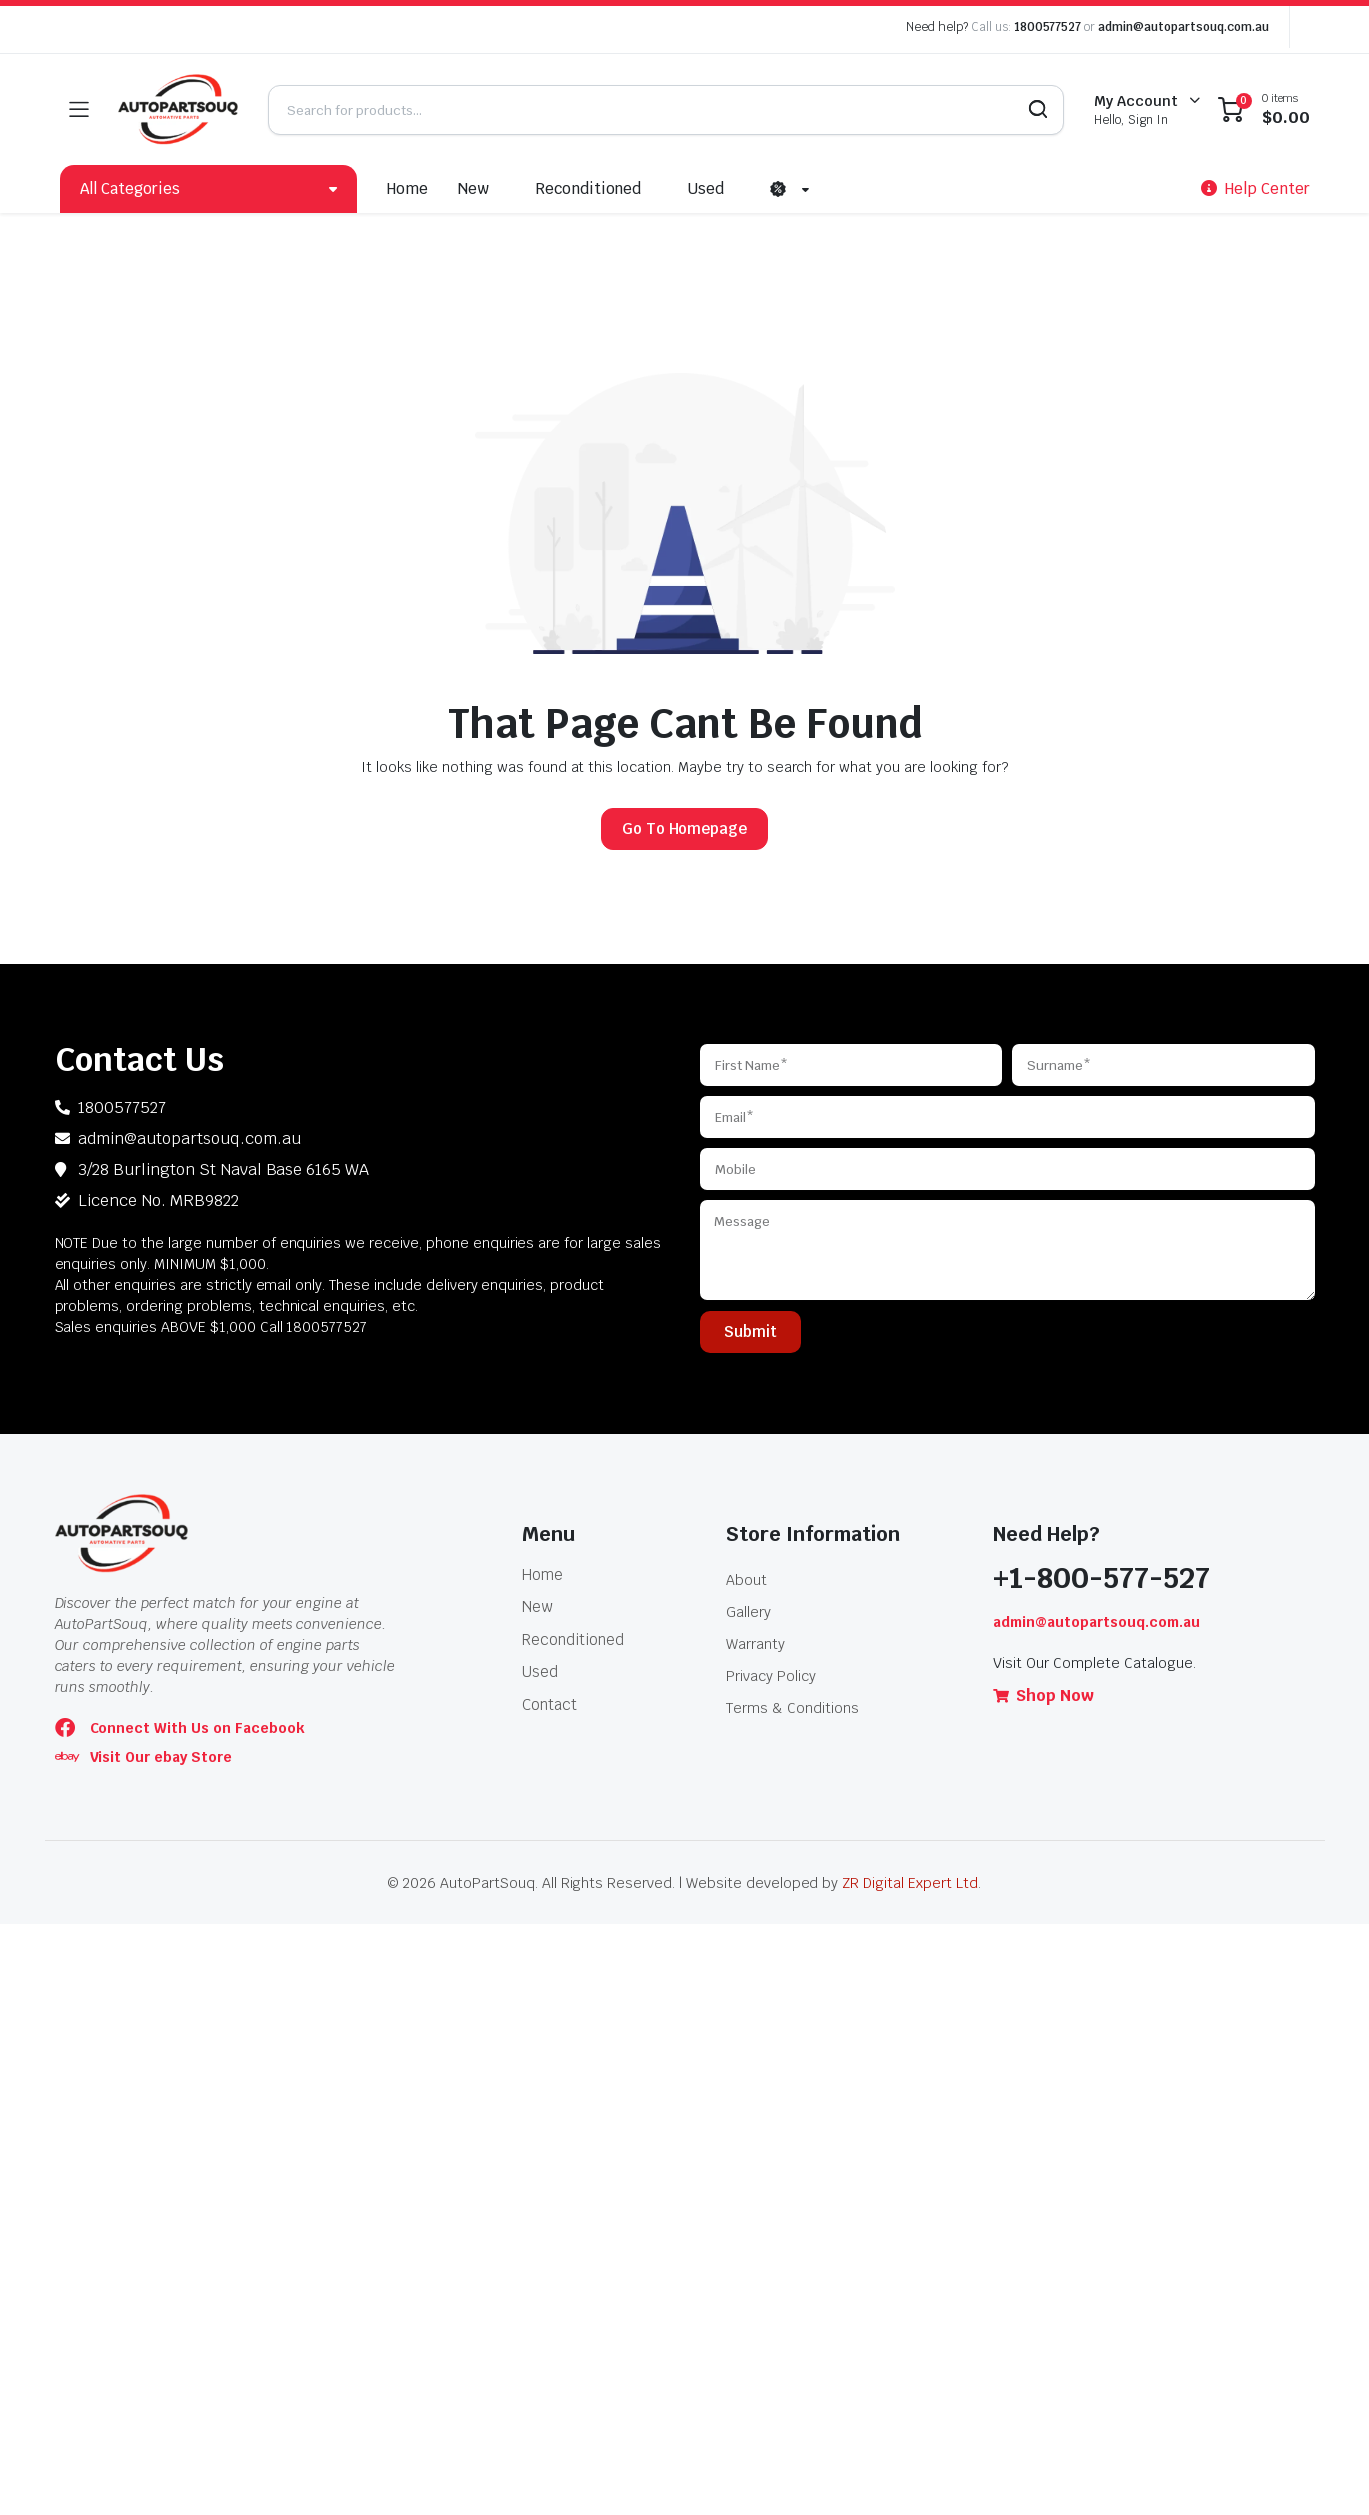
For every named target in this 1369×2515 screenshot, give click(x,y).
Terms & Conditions (792, 1708)
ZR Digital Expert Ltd (909, 1883)
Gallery (748, 1612)
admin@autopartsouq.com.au (1183, 27)
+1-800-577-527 (1101, 1578)
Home (407, 188)
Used (705, 188)
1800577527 (1048, 27)
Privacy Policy (771, 1676)
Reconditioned (588, 188)
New (473, 188)
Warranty (755, 1644)
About (746, 1580)
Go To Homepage (685, 828)
